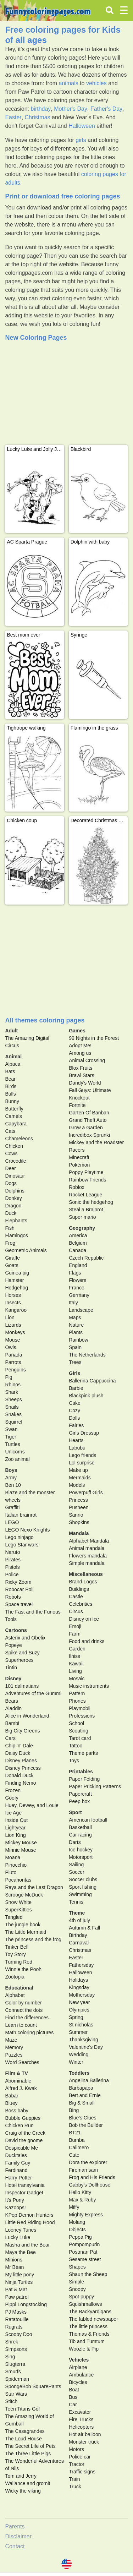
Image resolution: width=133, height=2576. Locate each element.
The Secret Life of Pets (30, 2446)
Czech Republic (86, 1258)
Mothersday (82, 1995)
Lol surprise (81, 1463)
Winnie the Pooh (23, 1969)
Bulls (10, 1094)
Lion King (15, 1835)
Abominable (18, 2081)
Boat (74, 2389)
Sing (10, 2356)
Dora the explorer (88, 2162)
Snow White (18, 1902)
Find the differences (27, 2017)
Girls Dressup (84, 1433)
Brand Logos (83, 1581)
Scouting (78, 1731)
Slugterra (15, 2364)
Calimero (79, 2147)
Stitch (11, 2401)
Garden (77, 1649)
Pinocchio (16, 1865)
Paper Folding (84, 1779)
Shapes (77, 2267)
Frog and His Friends (92, 2177)
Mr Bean (14, 2267)
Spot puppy (81, 2296)
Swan (11, 1429)
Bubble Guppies (22, 2118)
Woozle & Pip (84, 2349)
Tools (11, 1619)
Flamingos (16, 1235)
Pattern (77, 1693)
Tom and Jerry (21, 2476)
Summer (78, 2032)
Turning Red (18, 1962)
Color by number (23, 2002)
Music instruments (89, 1686)
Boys (11, 1470)
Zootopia (14, 1977)
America (78, 1235)
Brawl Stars (81, 1075)
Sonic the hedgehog (91, 1202)
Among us (80, 1053)
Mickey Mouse (21, 1842)
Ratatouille (16, 2319)
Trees (75, 1362)
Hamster (14, 1280)
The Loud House (23, 2438)
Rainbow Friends (87, 1180)
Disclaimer (18, 2536)
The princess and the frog (33, 1939)
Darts (75, 1842)
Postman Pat (83, 2252)
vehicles (96, 83)
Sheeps (13, 1399)
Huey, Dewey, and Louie (31, 1805)
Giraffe (12, 1258)
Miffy (74, 2207)
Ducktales (16, 2155)
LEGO (12, 1522)
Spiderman (17, 2379)
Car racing (80, 1835)
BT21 (75, 2132)
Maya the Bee (20, 2252)
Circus (76, 1611)
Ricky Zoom (18, 1582)
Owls (10, 1347)
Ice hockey (81, 1849)
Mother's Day (70, 109)
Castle (76, 1596)
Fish (9, 1228)
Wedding (78, 2054)
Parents (14, 2526)
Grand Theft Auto (87, 1120)
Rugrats (13, 2327)
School (76, 1723)
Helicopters (81, 2427)
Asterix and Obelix (25, 1638)
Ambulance (81, 2375)
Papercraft (80, 1794)
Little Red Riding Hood (30, 2222)
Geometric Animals (25, 1250)
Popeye (13, 1645)
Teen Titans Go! (22, 2409)
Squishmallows (85, 2304)
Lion (9, 1317)
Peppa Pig (80, 2237)
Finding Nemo (20, 1783)
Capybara (16, 1123)
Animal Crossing (87, 1060)
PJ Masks (16, 2312)
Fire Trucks (81, 2419)
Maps (75, 1317)
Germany (79, 1295)
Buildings (79, 1589)
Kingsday (79, 1987)
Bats (10, 1071)
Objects (77, 2229)
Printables (81, 1771)
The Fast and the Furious (32, 1612)
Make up (78, 1470)
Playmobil (79, 1708)
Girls (74, 1373)
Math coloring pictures (29, 2032)
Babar (11, 2096)
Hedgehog (16, 1287)
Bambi (12, 1723)
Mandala (79, 1533)
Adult (11, 1030)
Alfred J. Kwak (21, 2088)
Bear (10, 1079)
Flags (75, 1273)
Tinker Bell (16, 1947)
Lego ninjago (19, 1537)
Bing (74, 2110)
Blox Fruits (80, 1068)
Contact (14, 2546)
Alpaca (12, 1064)
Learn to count (21, 2025)
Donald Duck (19, 1775)
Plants (76, 1332)
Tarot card (80, 1738)
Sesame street (85, 2259)
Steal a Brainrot (86, 1209)
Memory (14, 2047)
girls (81, 140)
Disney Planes (21, 1760)
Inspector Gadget (24, 2192)
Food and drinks (86, 1641)
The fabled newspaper (93, 2319)
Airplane (78, 2367)
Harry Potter (18, 2178)
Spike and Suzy (22, 1652)
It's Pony (14, 2200)
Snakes (13, 1414)
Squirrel (13, 1422)
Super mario (82, 1217)
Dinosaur (15, 1176)
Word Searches (22, 2062)
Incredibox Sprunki (89, 1135)
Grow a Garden (86, 1127)
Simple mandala (86, 1563)
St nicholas (81, 2024)
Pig (8, 1377)
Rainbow (78, 1340)
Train (74, 2479)
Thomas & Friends (89, 2334)
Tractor (76, 2464)
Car (73, 2404)
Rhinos (13, 1384)
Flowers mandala (88, 1556)
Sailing (76, 1864)
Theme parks (83, 1753)
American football (88, 1820)
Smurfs (13, 2371)
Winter (76, 2062)
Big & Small (81, 2103)
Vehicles (79, 2360)
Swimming (80, 1894)
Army (11, 1477)
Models (77, 1485)
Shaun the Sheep (88, 2274)
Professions (82, 1716)
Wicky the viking (22, 2491)
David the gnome (24, 2140)
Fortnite (77, 1105)
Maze (11, 2040)
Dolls (74, 1418)
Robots (13, 1597)
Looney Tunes (20, 2230)
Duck (10, 1213)
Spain (75, 1347)
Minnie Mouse (20, 1850)
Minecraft (79, 1157)
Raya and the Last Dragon (34, 1887)
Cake (75, 1403)
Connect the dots (24, 2010)
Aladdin (13, 1708)
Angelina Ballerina (89, 2080)
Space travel (19, 1604)
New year (79, 2002)
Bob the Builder (86, 2125)
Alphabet (14, 1995)
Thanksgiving (83, 2039)
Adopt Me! (80, 1045)
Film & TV (16, 2073)
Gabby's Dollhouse (89, 2185)
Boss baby (16, 2110)
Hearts (76, 1440)
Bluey (11, 2103)
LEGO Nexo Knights (27, 1530)
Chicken (14, 1146)
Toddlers (79, 2073)
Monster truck (84, 2442)
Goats (11, 1265)
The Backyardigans (90, 2311)
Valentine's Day (86, 2047)
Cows (11, 1153)
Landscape (81, 1310)
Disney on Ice (84, 1619)
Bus (73, 2397)
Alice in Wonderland (27, 1716)
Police (11, 1574)
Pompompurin (84, 2244)
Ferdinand (16, 2170)
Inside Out (16, 1820)
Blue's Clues (82, 2118)
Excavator (80, 2412)
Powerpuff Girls (85, 1492)
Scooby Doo (18, 2334)
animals (68, 83)
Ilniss (74, 1656)
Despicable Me (21, 2148)
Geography (82, 1228)
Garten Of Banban (89, 1112)
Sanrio (76, 1515)
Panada (13, 1355)
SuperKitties (18, 1909)
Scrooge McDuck (24, 1895)
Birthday (78, 1935)
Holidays (78, 1980)
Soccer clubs (83, 1879)
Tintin (11, 1667)
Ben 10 (13, 1485)
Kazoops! (15, 2207)
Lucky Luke (17, 2237)
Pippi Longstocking (26, 2304)
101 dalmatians (22, 1686)
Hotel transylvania (24, 2185)
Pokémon (79, 1165)
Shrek (11, 2342)
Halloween (81, 126)
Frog (10, 1243)
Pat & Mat (16, 2289)
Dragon (13, 1205)
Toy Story (15, 1954)
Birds (10, 1086)
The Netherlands (87, 1355)
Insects (13, 1302)
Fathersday (81, 1965)
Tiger (10, 1437)
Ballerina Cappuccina (92, 1380)
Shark (11, 1392)
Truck (75, 2486)
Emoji (75, 1626)
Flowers (77, 1280)
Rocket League (85, 1194)
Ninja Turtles (19, 2282)
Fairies (76, 1425)
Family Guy (17, 2163)
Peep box (79, 1801)
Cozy (74, 1410)
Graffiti (12, 1507)
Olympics (79, 2010)
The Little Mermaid (25, 1932)
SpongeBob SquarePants (33, 2386)
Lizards (13, 1325)
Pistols (12, 1567)
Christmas (37, 117)
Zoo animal (17, 1459)
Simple (76, 2282)
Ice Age (13, 1813)
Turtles (12, 1444)
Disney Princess (22, 1768)
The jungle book (22, 1924)
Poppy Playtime (86, 1172)
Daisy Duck (17, 1753)
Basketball (80, 1827)
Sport (75, 1812)
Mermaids (79, 1477)
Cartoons (16, 1630)
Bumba (76, 2140)
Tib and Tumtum (87, 2341)
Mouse (12, 1340)
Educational (19, 1988)
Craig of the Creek (25, 2133)
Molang (77, 2222)
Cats (10, 1131)
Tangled (13, 1917)
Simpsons (16, 2349)
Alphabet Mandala (89, 1541)
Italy (73, 1302)
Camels (13, 1116)
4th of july (79, 1920)
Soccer (76, 1872)
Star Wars (16, 2394)
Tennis (76, 1902)
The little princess (88, 2326)
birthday (41, 109)
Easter (13, 117)
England (78, 1265)
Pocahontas (18, 1880)
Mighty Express (86, 2214)
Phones (77, 1701)
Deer (10, 1168)
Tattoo (75, 1745)
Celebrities (80, 1604)
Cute (74, 2155)
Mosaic (76, 1678)
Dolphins (14, 1191)
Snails (11, 1407)
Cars (10, 1738)
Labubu (77, 1448)
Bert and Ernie (85, 2095)
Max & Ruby (82, 2200)
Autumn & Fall (84, 1928)
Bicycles (78, 2382)
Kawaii (76, 1663)
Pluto (10, 1872)
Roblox (76, 1187)
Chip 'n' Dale (19, 1745)
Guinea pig (17, 1273)
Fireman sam (83, 2170)
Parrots (13, 1362)
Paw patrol (16, 2297)
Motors (76, 2449)
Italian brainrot (21, 1515)
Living (75, 1671)
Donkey (13, 1198)
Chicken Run (19, 2125)
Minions (13, 2260)
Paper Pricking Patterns (95, 1786)
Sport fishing (82, 1887)
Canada (77, 1250)
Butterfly (14, 1109)
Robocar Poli (19, 1589)
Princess (78, 1500)
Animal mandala (86, 1548)
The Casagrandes (24, 2431)
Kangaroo (16, 1310)
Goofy (11, 1798)
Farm (75, 1634)
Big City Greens (22, 1731)
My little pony (19, 2274)
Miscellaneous (86, 1574)
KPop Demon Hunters (29, 2215)
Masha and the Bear (27, 2245)
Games (77, 1030)
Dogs (11, 1183)
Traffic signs (82, 2471)
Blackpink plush (86, 1395)
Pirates (13, 1559)
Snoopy (77, 2289)
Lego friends (82, 1455)
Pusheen (78, 1507)
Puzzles (13, 2055)
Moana (12, 1857)
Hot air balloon (85, 2434)
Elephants (16, 1220)
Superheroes (19, 1660)
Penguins (15, 1369)
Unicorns (14, 1452)
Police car (79, 2457)
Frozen (13, 1790)
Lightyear (15, 1827)
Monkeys (15, 1332)
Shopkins (79, 1522)
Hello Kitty (80, 2192)
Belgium (78, 1243)
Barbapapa (81, 2088)
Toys (74, 1760)
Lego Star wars (21, 1545)
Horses (13, 1295)
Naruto (12, 1552)
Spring (76, 2017)
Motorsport (81, 1857)
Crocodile (15, 1161)
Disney (13, 1678)
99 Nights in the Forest (94, 1038)
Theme (77, 1913)
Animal (13, 1056)
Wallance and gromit (27, 2483)
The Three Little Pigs (28, 2453)
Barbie (76, 1388)
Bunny (12, 1101)
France (76, 1287)
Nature (76, 1325)
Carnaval (79, 1942)
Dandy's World (85, 1083)
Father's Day (106, 109)
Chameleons (19, 1138)
